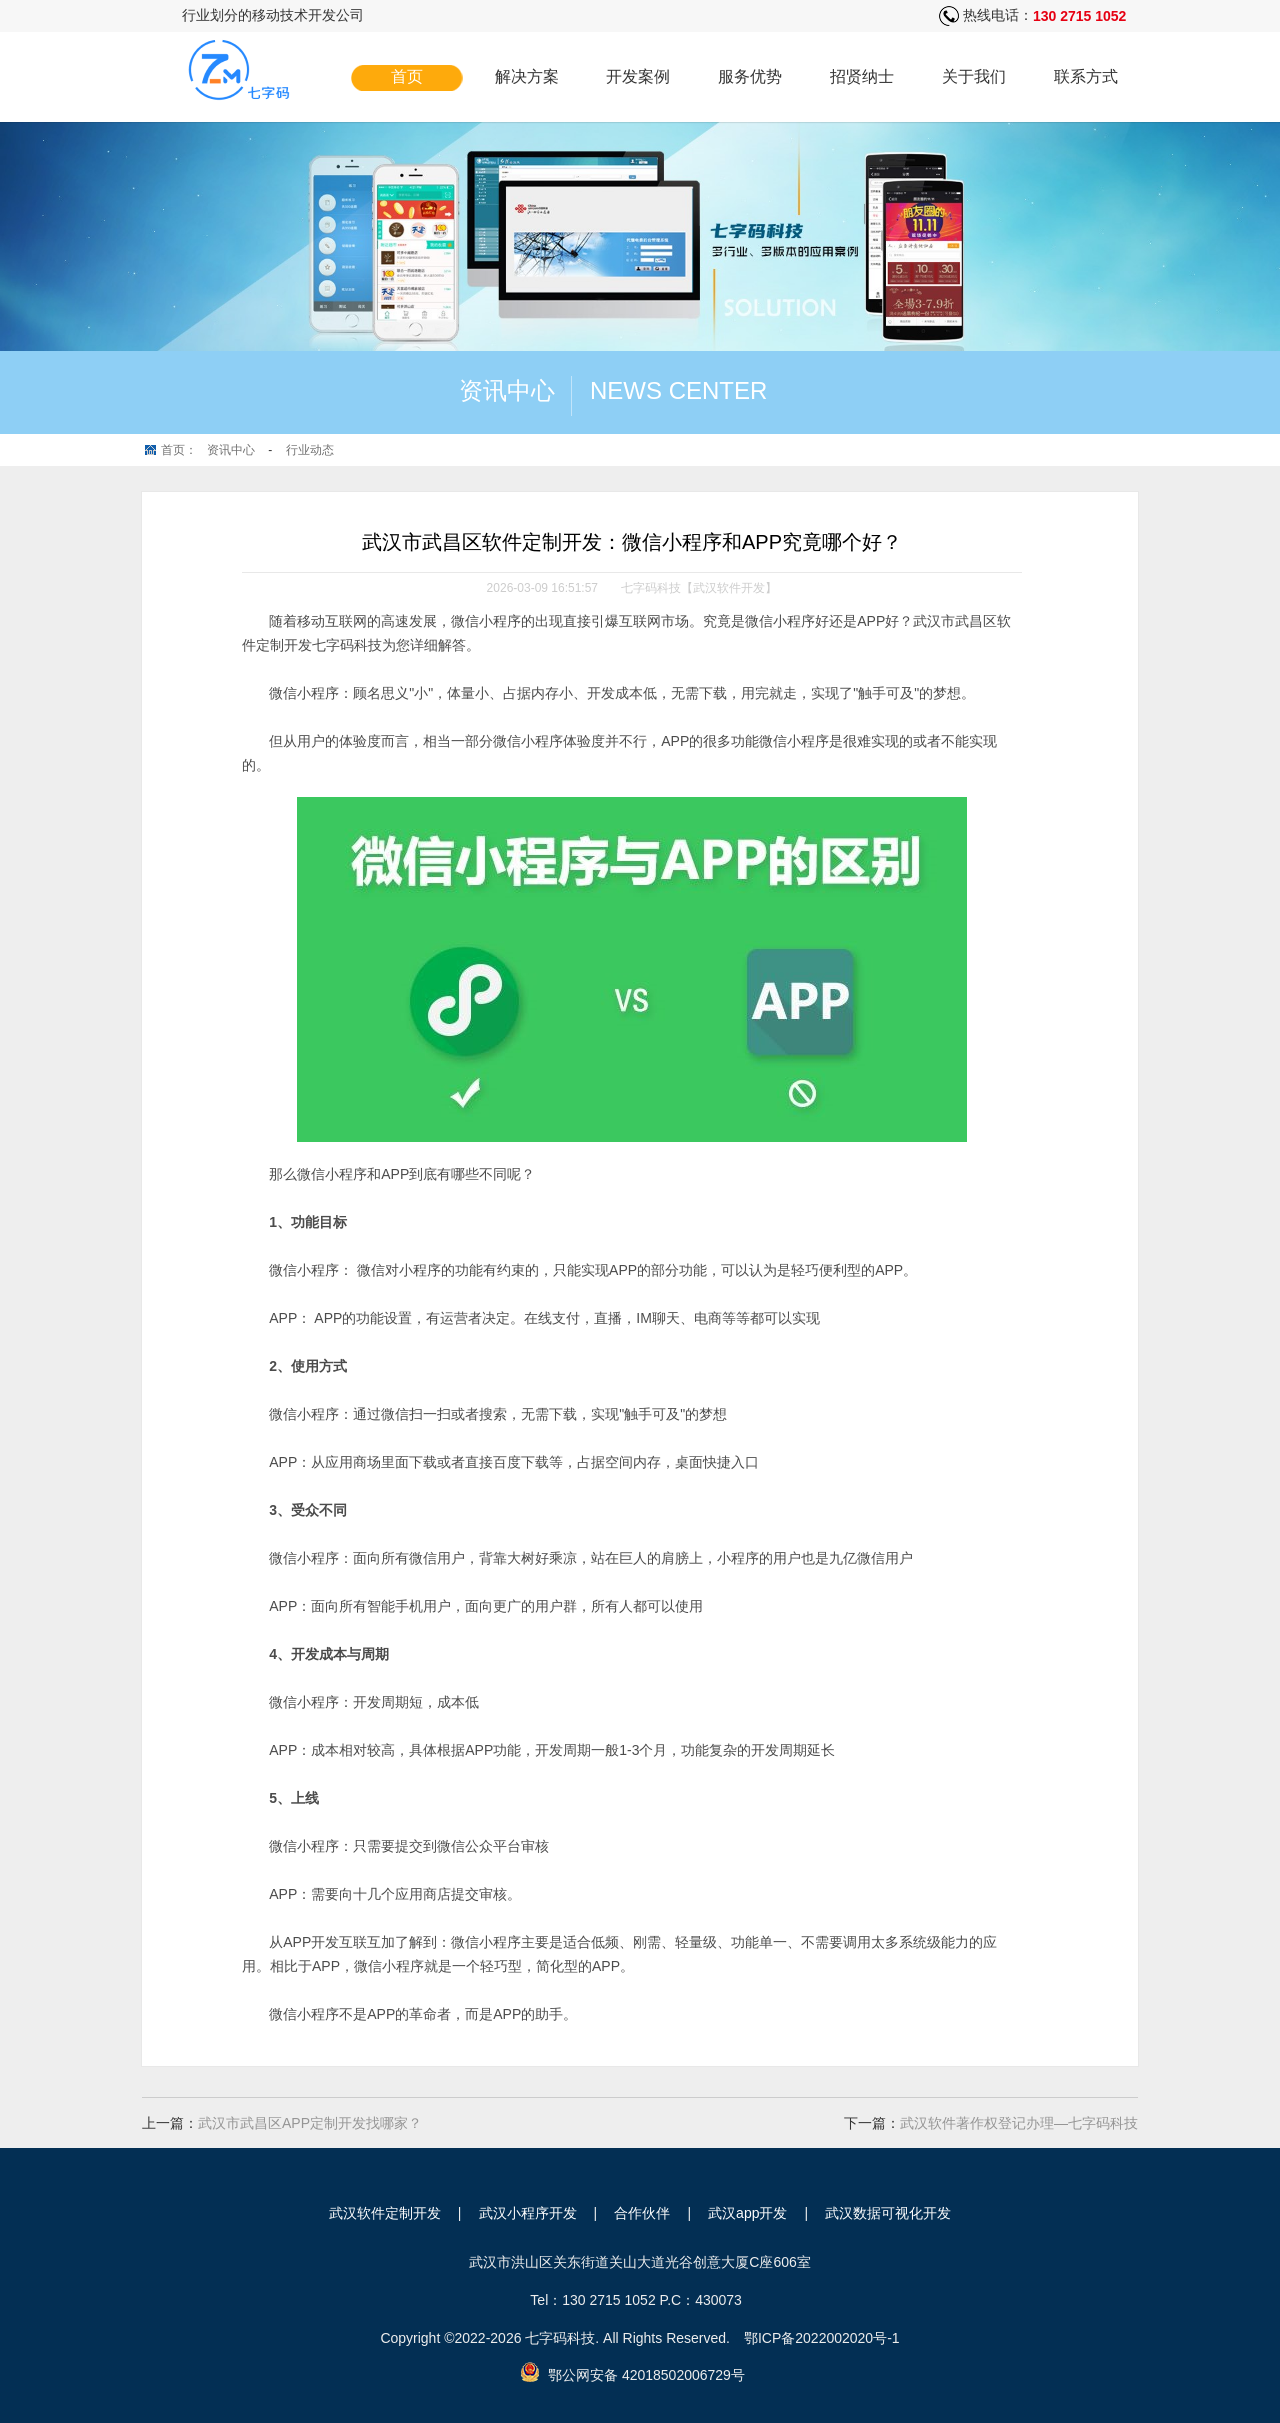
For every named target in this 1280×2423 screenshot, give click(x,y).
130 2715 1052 (1079, 16)
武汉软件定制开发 (385, 2213)
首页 (407, 76)
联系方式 (1086, 76)
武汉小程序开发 (528, 2213)
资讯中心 (231, 450)
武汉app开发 (747, 2213)
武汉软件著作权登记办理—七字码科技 (1019, 2123)
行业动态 (310, 450)
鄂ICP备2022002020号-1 (822, 2338)
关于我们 (974, 76)
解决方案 (527, 76)
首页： (179, 450)
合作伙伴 (642, 2213)
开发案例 (638, 76)
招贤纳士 (862, 76)
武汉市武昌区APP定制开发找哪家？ (310, 2123)
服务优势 (750, 76)
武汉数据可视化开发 (888, 2213)
